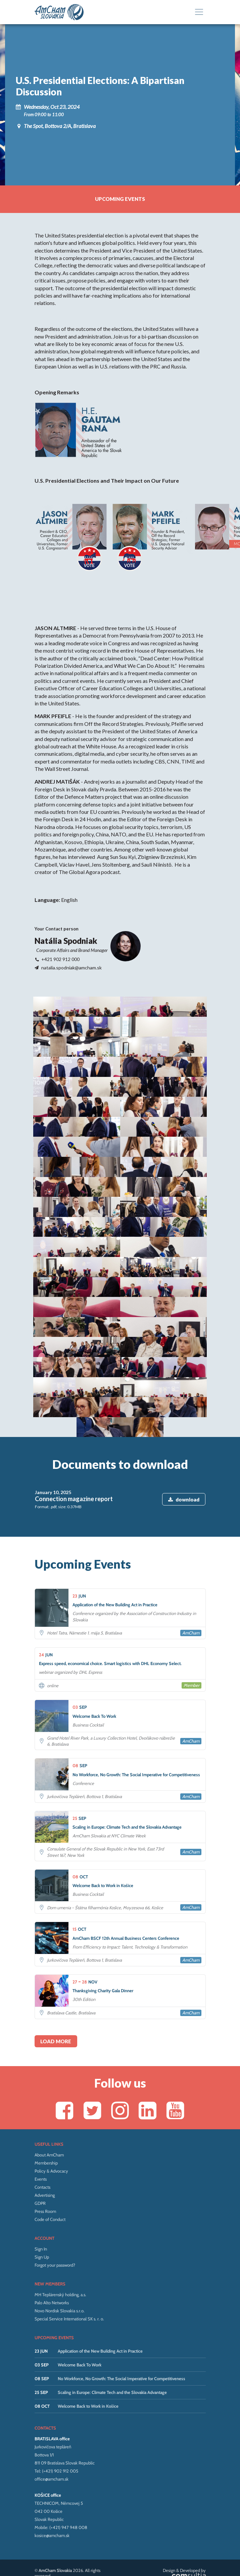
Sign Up (42, 2178)
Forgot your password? (55, 2186)
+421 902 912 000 (60, 960)
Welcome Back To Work (79, 2286)
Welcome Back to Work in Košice (88, 2327)
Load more (55, 1962)
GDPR (40, 2124)
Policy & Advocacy (51, 2092)
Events (41, 2100)
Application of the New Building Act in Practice (100, 2272)
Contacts (42, 2108)
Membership (46, 2084)
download (183, 1420)
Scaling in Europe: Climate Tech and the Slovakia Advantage (112, 2313)
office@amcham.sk (51, 2400)
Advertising (45, 2116)
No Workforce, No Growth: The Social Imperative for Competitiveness (121, 2300)
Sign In (41, 2170)
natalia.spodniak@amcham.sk (71, 968)
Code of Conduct (50, 2140)
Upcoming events (120, 200)
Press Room (45, 2132)
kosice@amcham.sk (52, 2456)
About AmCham (49, 2076)
